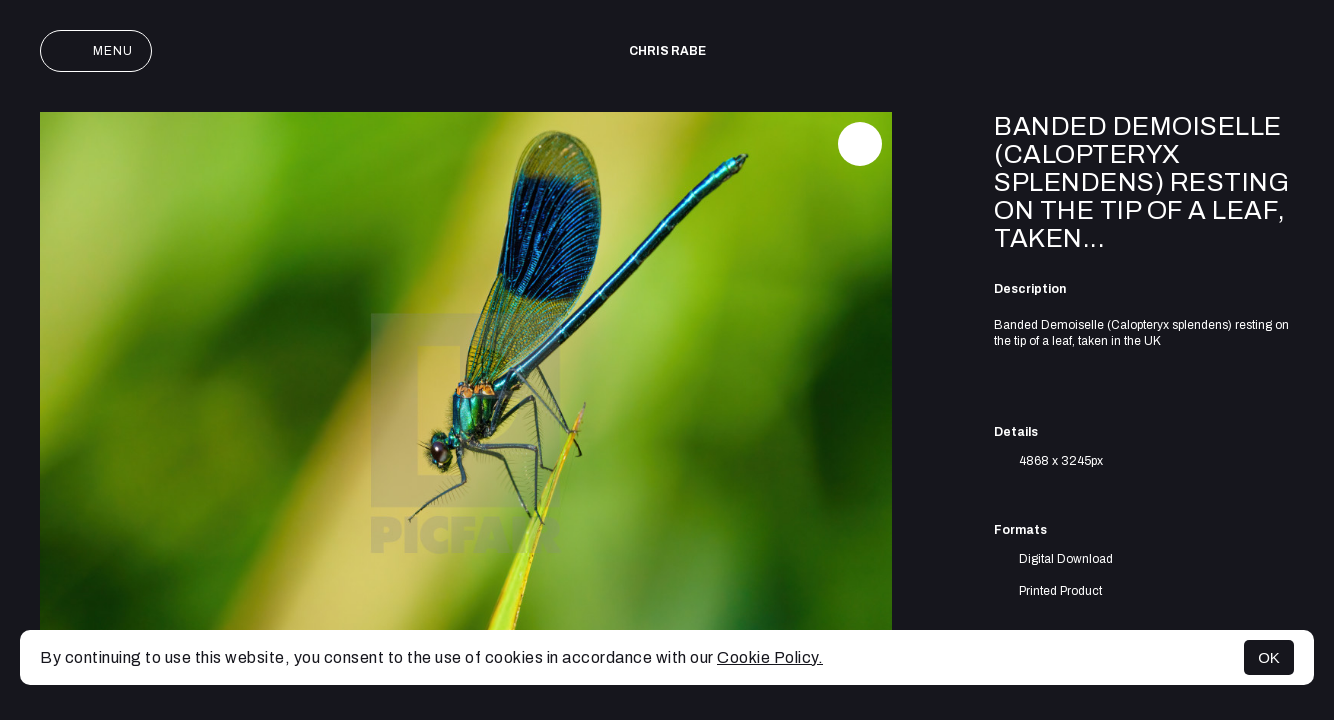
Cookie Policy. (770, 657)
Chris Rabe (667, 51)
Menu (96, 51)
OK (1269, 657)
